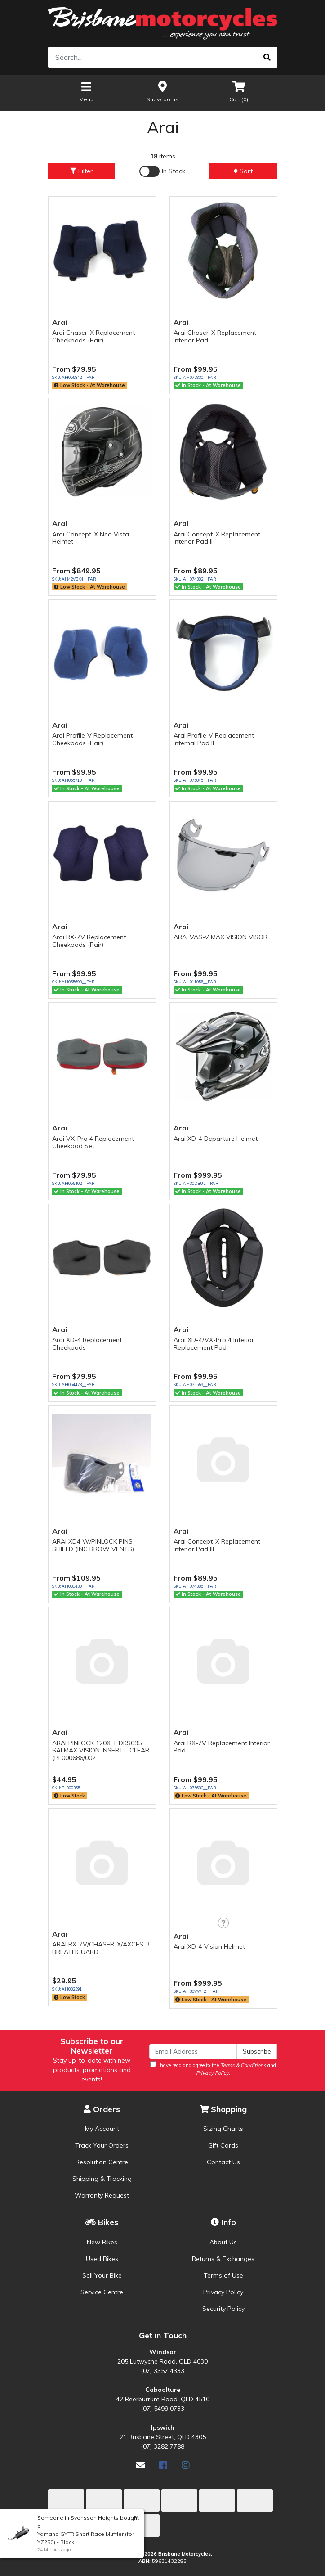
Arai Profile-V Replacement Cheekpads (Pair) (92, 739)
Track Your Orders (102, 2145)
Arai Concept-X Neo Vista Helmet (90, 538)
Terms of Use (223, 2275)
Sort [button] (243, 171)
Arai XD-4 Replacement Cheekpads (87, 1343)
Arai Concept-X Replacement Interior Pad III (217, 1545)
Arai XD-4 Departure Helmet (216, 1139)
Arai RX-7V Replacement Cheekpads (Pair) (89, 941)
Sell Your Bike (102, 2275)
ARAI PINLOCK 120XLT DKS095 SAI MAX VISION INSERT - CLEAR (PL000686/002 (100, 1750)
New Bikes (102, 2242)
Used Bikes (102, 2259)
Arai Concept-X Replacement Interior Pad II (217, 538)
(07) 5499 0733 (162, 2409)
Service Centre (101, 2292)
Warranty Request (102, 2195)
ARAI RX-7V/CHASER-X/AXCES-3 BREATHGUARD (101, 1948)
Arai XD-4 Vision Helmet (209, 1946)
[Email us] (140, 2465)
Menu (86, 91)
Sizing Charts (223, 2129)
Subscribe (257, 2051)
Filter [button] (81, 171)
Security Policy (223, 2309)
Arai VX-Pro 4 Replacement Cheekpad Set (93, 1142)
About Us (223, 2242)
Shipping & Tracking (102, 2179)
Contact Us (223, 2162)
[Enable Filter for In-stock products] (162, 171)
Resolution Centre (102, 2162)
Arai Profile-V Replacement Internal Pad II (214, 739)
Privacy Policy (223, 2292)
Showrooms (162, 91)
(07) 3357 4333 (162, 2371)
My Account (102, 2129)
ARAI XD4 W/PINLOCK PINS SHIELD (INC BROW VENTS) (93, 1545)
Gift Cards (223, 2145)
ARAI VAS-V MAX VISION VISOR (220, 937)
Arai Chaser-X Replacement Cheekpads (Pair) (93, 336)
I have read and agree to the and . (213, 2068)
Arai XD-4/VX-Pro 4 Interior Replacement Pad (214, 1343)
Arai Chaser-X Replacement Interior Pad (215, 336)
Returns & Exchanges (223, 2259)
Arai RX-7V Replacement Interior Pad (222, 1747)
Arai (59, 322)
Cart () (238, 91)
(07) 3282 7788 (162, 2446)
